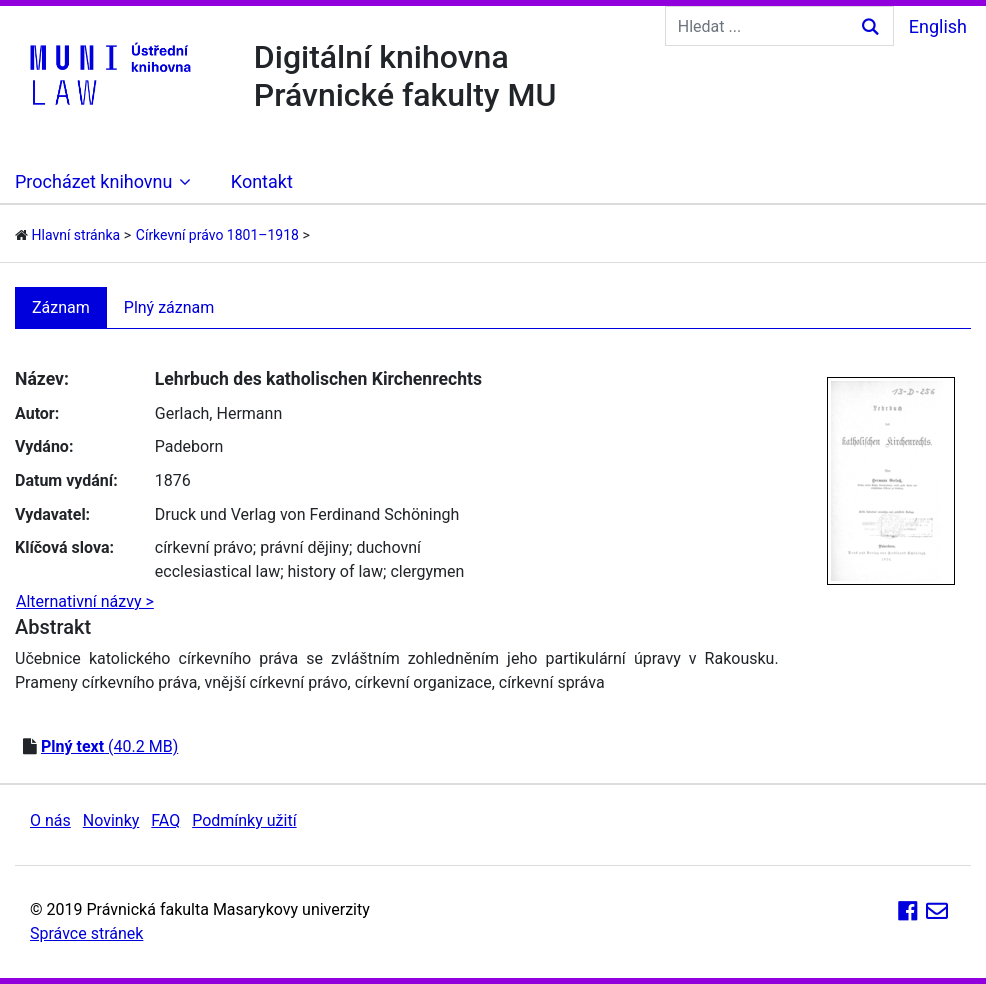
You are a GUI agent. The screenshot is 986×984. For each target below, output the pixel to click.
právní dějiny (304, 547)
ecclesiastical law (217, 571)
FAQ (165, 820)
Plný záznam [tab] (169, 307)
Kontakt (262, 181)
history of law (336, 571)
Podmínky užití (244, 820)
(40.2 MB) (109, 746)
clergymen (427, 571)
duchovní (388, 547)
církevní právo (204, 547)
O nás (50, 820)
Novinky (111, 820)
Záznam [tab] (61, 307)
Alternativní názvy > (85, 601)
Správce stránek (86, 933)
